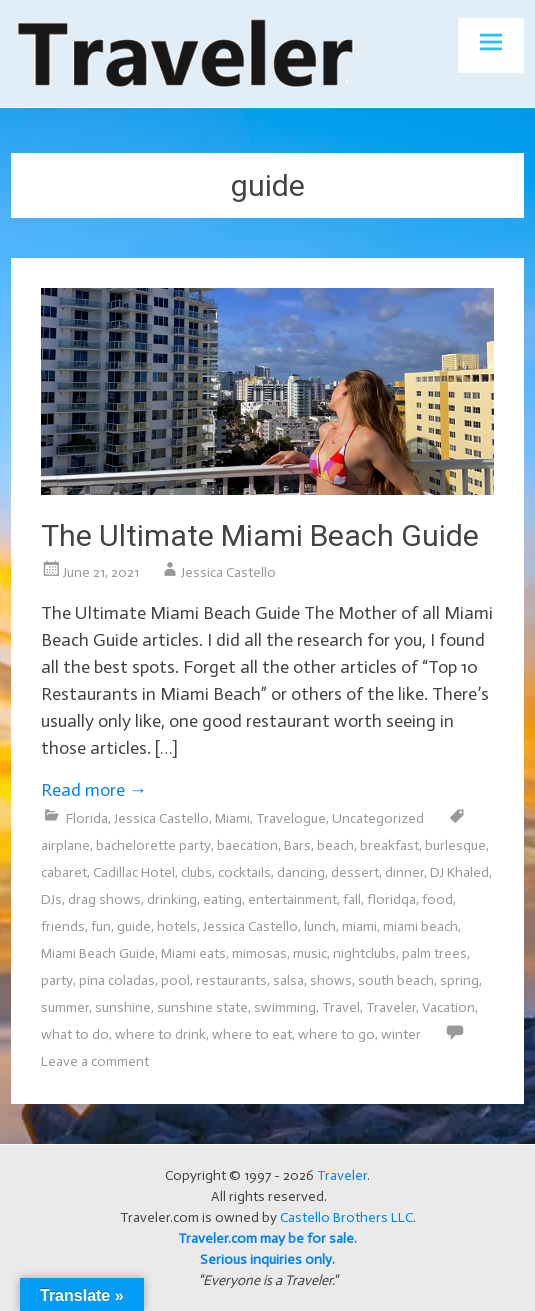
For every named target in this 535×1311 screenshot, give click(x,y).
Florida (87, 818)
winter (401, 1034)
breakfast (389, 845)
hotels (177, 926)
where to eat (252, 1034)
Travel (341, 1007)
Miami (232, 818)
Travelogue (291, 818)
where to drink (160, 1034)
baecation (247, 845)
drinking (172, 899)
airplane (65, 845)
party (57, 980)
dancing (301, 872)
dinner (404, 872)
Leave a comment (95, 1061)
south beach (396, 980)
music (310, 953)
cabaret (64, 872)
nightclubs (364, 953)
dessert (355, 872)
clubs (196, 872)
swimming (285, 1007)
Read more (94, 790)
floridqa (391, 899)
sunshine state (202, 1007)
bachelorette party (153, 845)
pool (175, 980)
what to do (75, 1034)
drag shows (104, 899)
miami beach (420, 926)
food (437, 899)
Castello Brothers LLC (346, 1217)
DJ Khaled (459, 872)
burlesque (455, 845)
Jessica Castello (228, 572)
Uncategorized (378, 818)
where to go (336, 1034)
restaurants (231, 980)
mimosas (259, 953)
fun (101, 926)
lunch (320, 926)
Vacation (448, 1007)
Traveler (391, 1007)
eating (222, 899)
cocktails (244, 872)
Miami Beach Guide (98, 953)
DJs (51, 899)
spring (459, 980)
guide (134, 926)
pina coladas (117, 980)
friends (63, 926)
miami (359, 926)
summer (65, 1007)
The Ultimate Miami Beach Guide (260, 535)
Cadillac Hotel (134, 872)
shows (331, 980)
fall (352, 899)
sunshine (123, 1007)
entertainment (292, 899)
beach (335, 845)
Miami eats (193, 953)
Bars (297, 845)
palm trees (434, 953)
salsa (288, 980)
